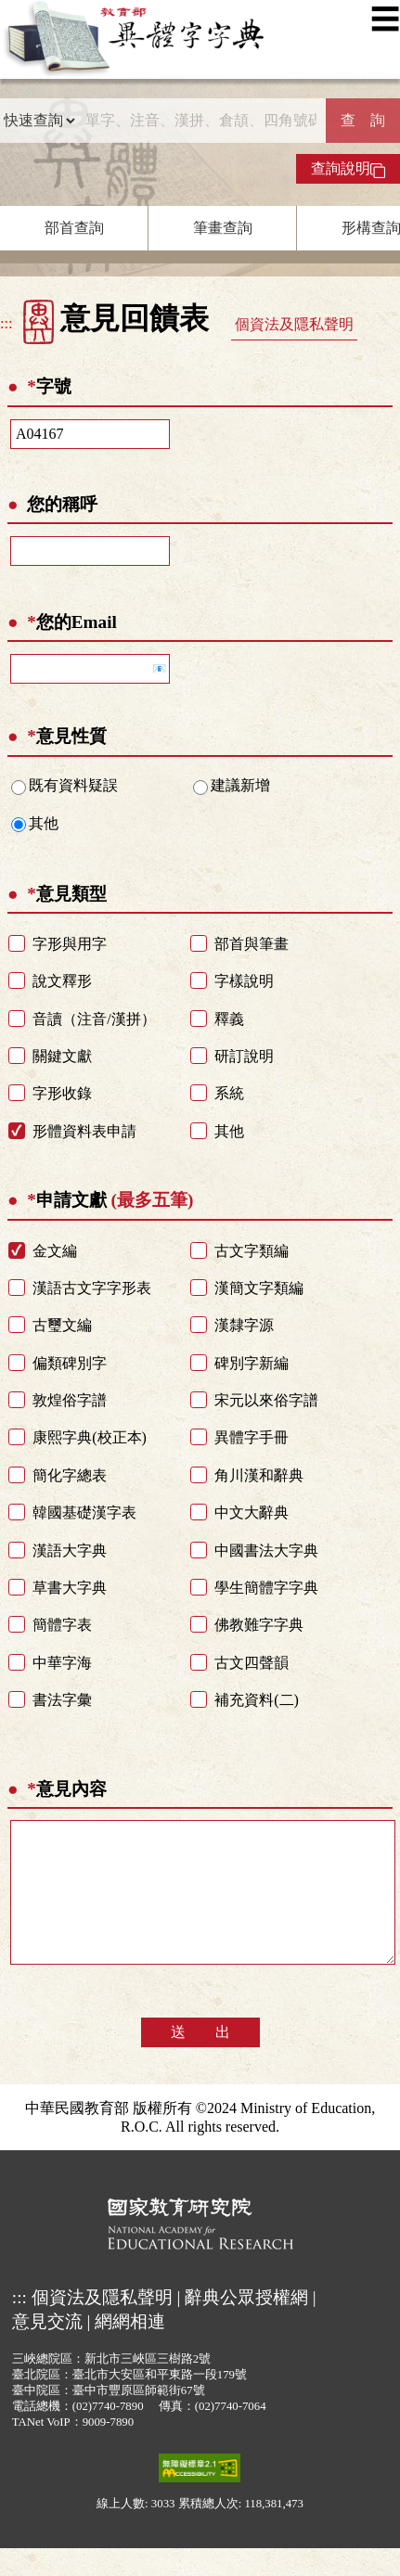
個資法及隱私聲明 (294, 324)
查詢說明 (348, 168)
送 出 (200, 2060)
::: (6, 323)
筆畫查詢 (222, 228)
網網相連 (130, 2349)
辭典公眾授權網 (246, 2325)
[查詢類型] (39, 120)
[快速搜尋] (201, 120)
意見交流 (47, 2349)
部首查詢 (74, 228)
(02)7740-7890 (108, 2434)
